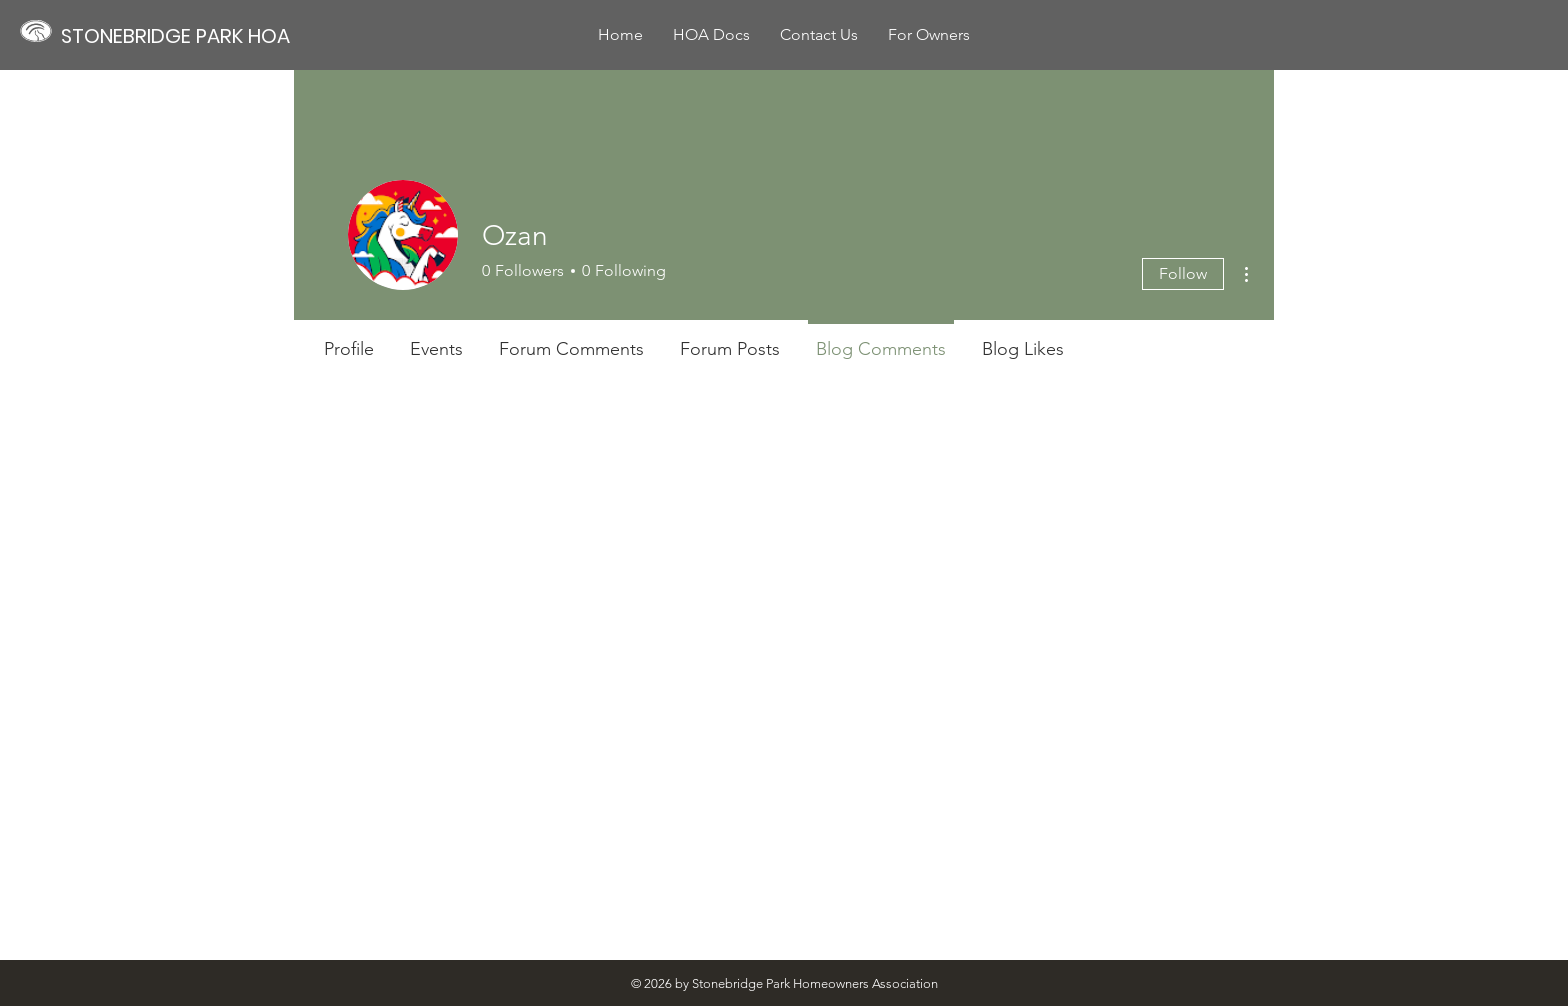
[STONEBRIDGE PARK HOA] (185, 35)
